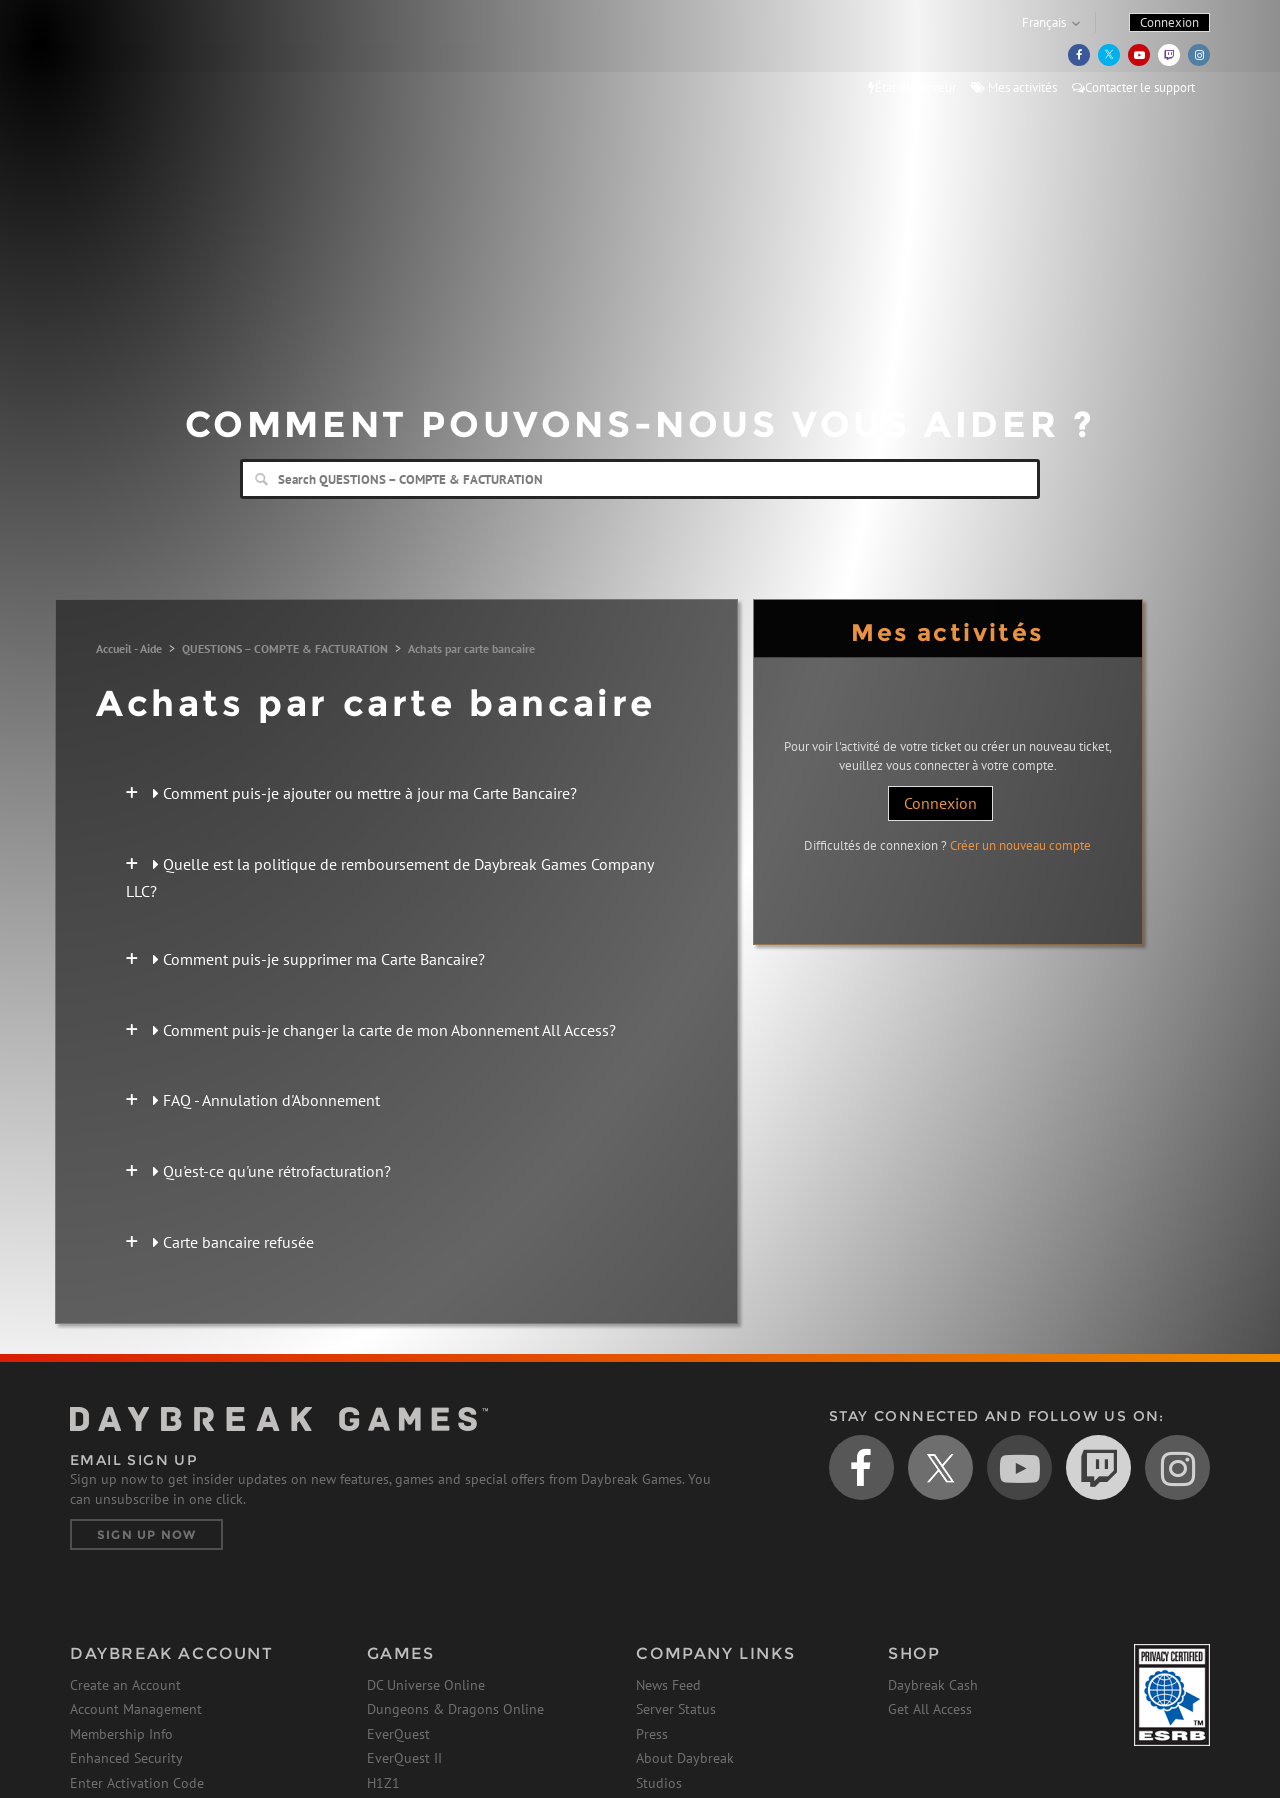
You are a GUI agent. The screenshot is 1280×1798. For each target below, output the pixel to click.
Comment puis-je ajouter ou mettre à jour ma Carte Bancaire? (365, 793)
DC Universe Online (426, 1685)
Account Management (136, 1709)
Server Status (676, 1709)
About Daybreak (685, 1758)
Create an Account (125, 1685)
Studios (659, 1783)
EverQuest (398, 1734)
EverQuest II (404, 1758)
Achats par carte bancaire (471, 648)
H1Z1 (383, 1783)
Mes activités (1014, 87)
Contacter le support (1133, 87)
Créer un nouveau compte (1020, 845)
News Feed (668, 1685)
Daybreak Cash (933, 1685)
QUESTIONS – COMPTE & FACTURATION (285, 648)
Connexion (940, 803)
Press (652, 1734)
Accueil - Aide (129, 648)
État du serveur (912, 87)
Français (1044, 22)
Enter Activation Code (137, 1783)
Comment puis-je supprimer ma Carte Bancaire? (319, 959)
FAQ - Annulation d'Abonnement (266, 1100)
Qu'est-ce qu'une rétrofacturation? (272, 1171)
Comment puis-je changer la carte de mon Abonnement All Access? (384, 1030)
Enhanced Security (126, 1758)
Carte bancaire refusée (233, 1242)
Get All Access (930, 1709)
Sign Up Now (146, 1534)
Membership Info (121, 1734)
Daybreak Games (160, 57)
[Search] (640, 479)
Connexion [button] (1169, 22)
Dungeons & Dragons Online (455, 1709)
